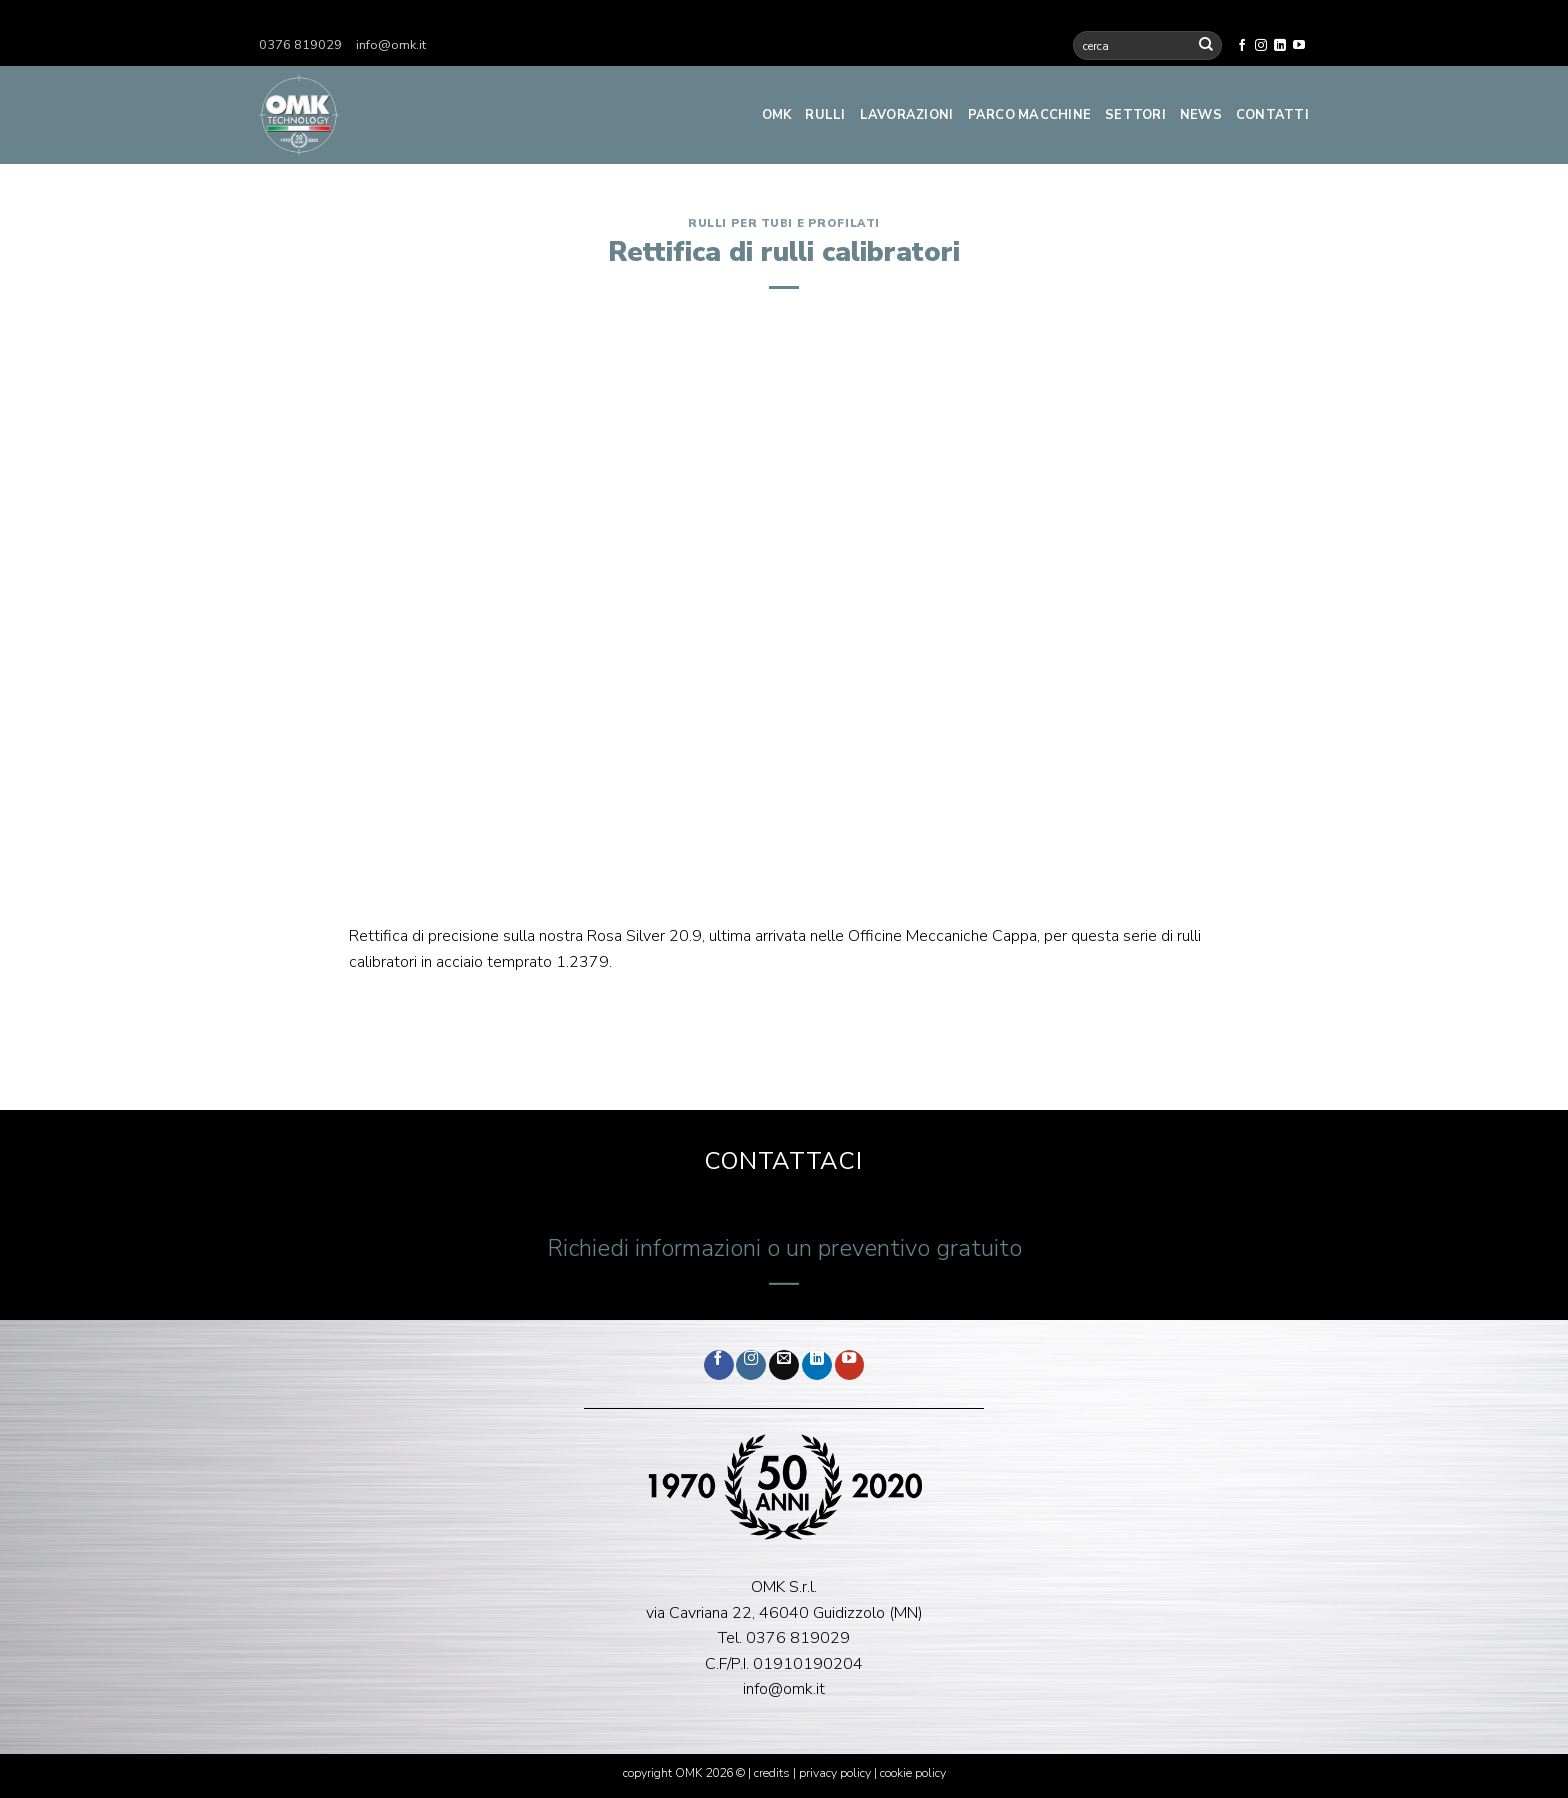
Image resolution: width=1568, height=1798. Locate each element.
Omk (777, 115)
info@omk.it (391, 45)
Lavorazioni (907, 115)
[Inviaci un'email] (784, 1365)
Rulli (825, 115)
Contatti (1272, 115)
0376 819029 (300, 45)
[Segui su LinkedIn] (1280, 46)
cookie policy (913, 1773)
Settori (1135, 115)
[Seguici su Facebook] (1242, 46)
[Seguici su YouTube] (1299, 46)
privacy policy (835, 1773)
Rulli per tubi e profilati (784, 223)
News (1201, 115)
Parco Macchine (1030, 115)
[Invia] (1206, 45)
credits (773, 1773)
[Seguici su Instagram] (1261, 46)
